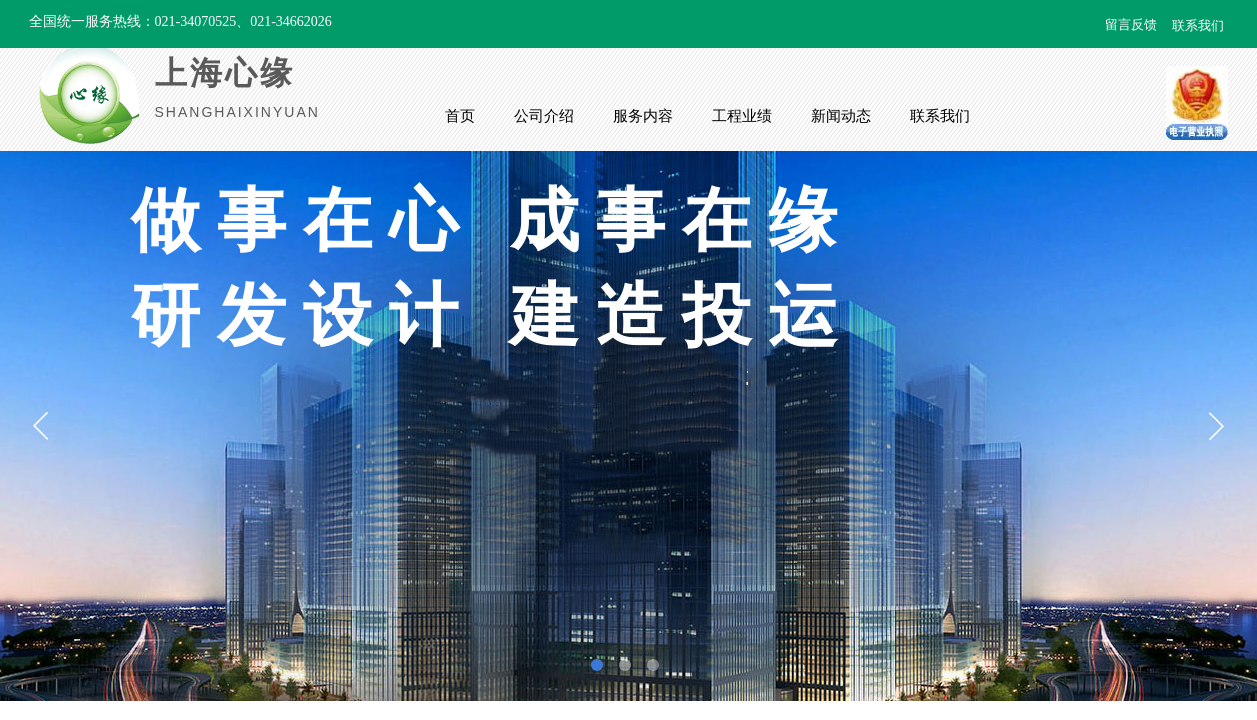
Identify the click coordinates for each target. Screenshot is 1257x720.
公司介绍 (544, 116)
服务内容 (643, 116)
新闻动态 (841, 116)
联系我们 (940, 116)
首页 (460, 116)
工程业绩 (742, 116)
